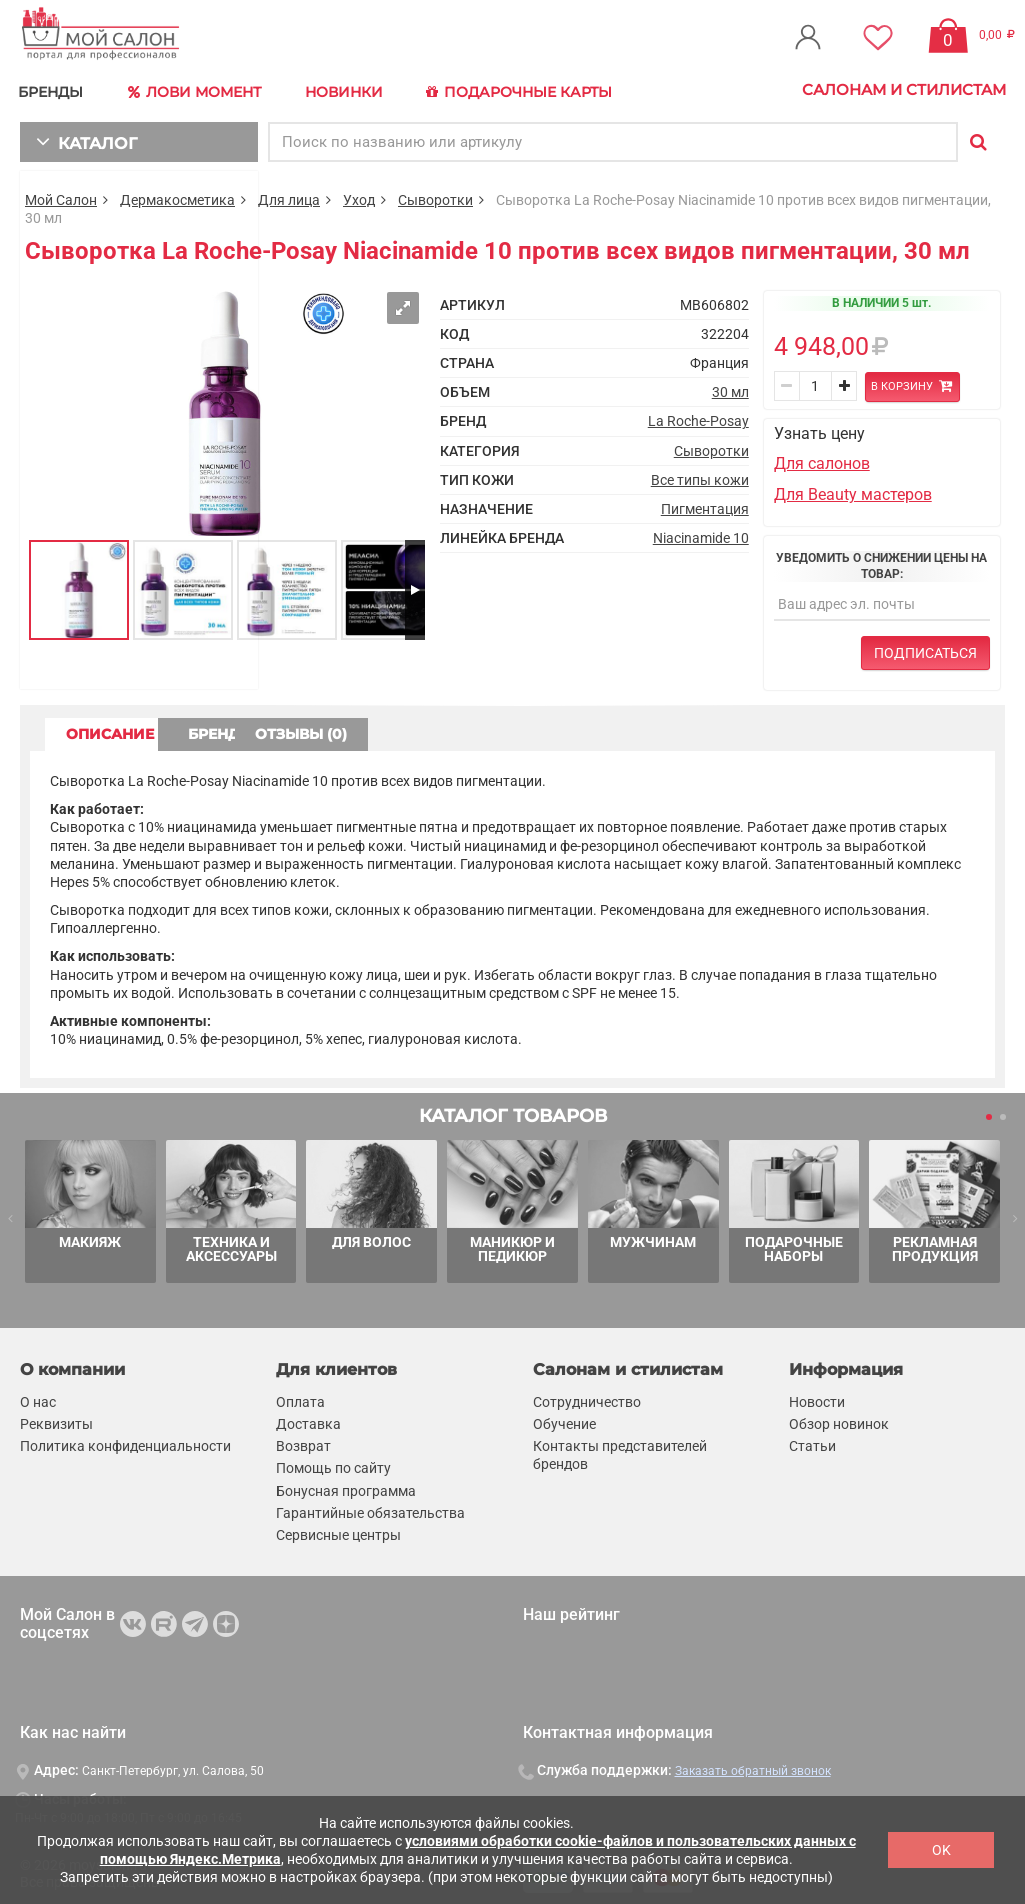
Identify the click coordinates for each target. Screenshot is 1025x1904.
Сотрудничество (587, 1398)
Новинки (353, 89)
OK (941, 1850)
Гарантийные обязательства (370, 1509)
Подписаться (925, 650)
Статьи (812, 1443)
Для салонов (822, 460)
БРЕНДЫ (55, 89)
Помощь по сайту (333, 1465)
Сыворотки (435, 196)
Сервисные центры (338, 1532)
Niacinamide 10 (701, 535)
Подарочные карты (532, 90)
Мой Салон (61, 196)
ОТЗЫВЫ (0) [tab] (471, 731)
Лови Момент (202, 90)
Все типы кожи (700, 476)
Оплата (300, 1398)
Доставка (308, 1421)
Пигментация (705, 505)
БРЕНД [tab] (298, 731)
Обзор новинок (839, 1421)
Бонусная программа (346, 1487)
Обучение (564, 1421)
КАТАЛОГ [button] (81, 137)
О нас (38, 1398)
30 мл (730, 389)
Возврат (303, 1443)
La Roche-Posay (698, 418)
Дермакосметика (177, 196)
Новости (817, 1398)
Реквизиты (56, 1421)
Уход (359, 196)
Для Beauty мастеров (853, 491)
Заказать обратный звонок (753, 1768)
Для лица (289, 196)
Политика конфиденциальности (125, 1443)
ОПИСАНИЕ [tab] (125, 731)
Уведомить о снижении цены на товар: (881, 562)
